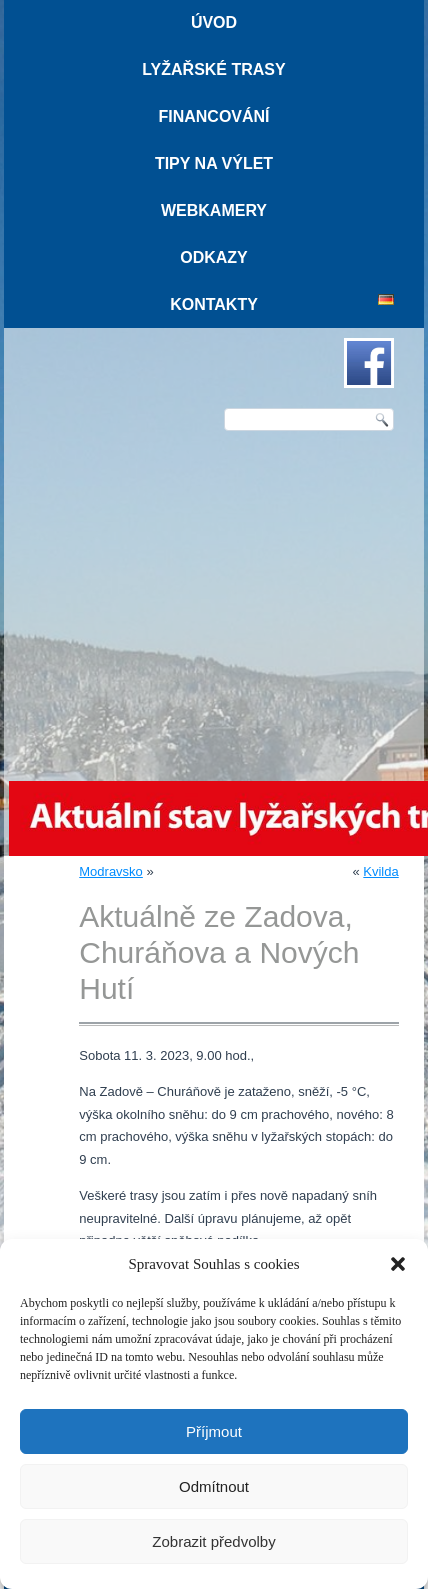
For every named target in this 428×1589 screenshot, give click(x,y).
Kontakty (214, 304)
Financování (213, 116)
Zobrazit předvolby (213, 1541)
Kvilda (380, 871)
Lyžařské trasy (213, 69)
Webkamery (214, 210)
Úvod (214, 22)
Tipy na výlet (214, 163)
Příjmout (214, 1431)
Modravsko (111, 871)
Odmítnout (214, 1486)
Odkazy (214, 257)
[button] (398, 1264)
